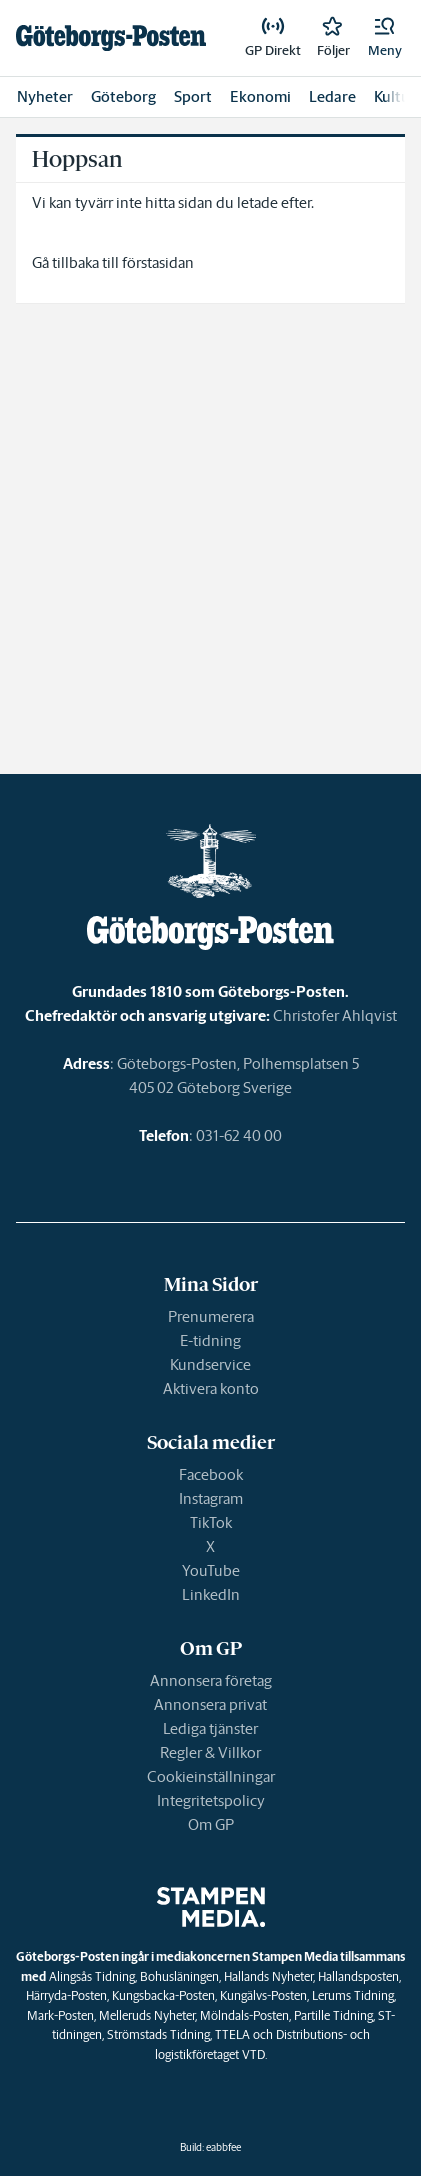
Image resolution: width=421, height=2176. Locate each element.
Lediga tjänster (210, 1728)
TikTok (211, 1522)
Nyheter (45, 96)
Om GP (211, 1824)
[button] (385, 38)
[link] (111, 38)
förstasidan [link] (158, 262)
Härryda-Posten (66, 1995)
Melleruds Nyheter (147, 2015)
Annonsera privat (210, 1704)
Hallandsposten (358, 1976)
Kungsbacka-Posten (163, 1995)
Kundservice (210, 1364)
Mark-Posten (60, 2015)
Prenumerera (211, 1316)
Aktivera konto (211, 1388)
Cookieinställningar (211, 1776)
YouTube (211, 1570)
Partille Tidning (333, 2015)
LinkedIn (211, 1594)
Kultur (395, 96)
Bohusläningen (179, 1976)
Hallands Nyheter (268, 1976)
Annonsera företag (211, 1680)
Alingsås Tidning (92, 1976)
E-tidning (210, 1340)
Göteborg (123, 96)
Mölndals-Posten (244, 2015)
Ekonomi (260, 96)
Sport (193, 96)
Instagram (211, 1498)
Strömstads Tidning (158, 2034)
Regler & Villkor (210, 1752)
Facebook (211, 1474)
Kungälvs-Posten (263, 1995)
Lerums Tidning (353, 1995)
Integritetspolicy (211, 1800)
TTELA (232, 2034)
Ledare (332, 96)
